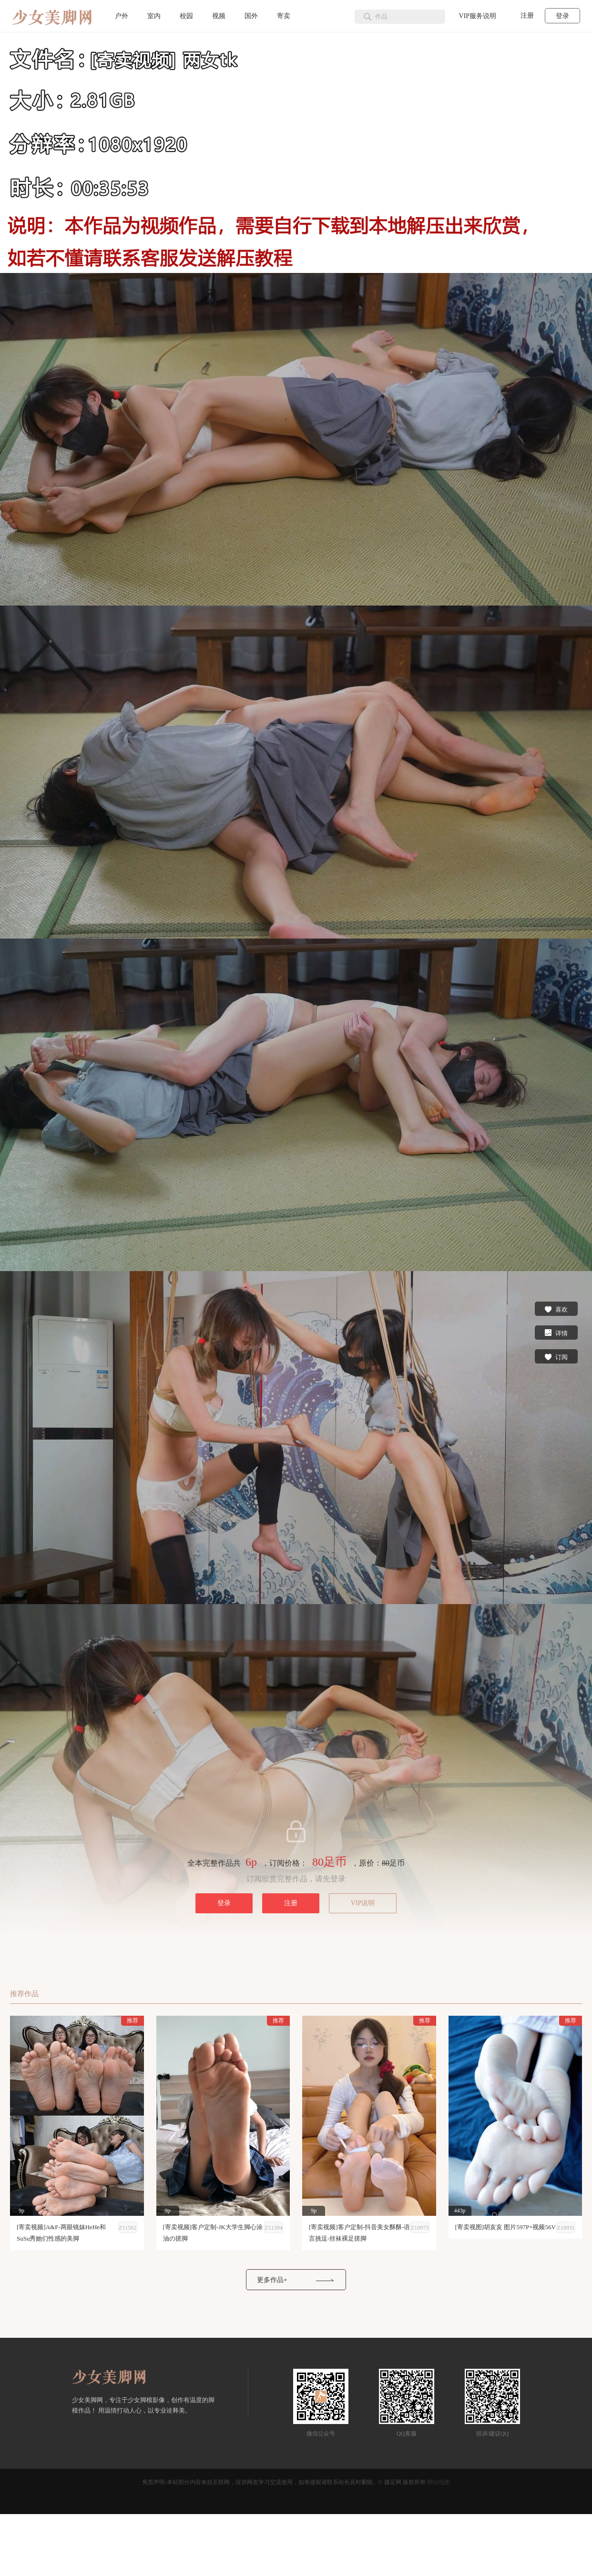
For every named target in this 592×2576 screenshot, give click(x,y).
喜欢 (556, 1309)
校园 (186, 16)
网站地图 (438, 2482)
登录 (562, 16)
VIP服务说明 (477, 16)
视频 (218, 16)
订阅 (556, 1356)
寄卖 (283, 16)
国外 (251, 16)
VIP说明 (363, 1903)
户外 (121, 16)
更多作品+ (272, 2279)
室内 (154, 16)
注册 (527, 15)
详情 (556, 1332)
